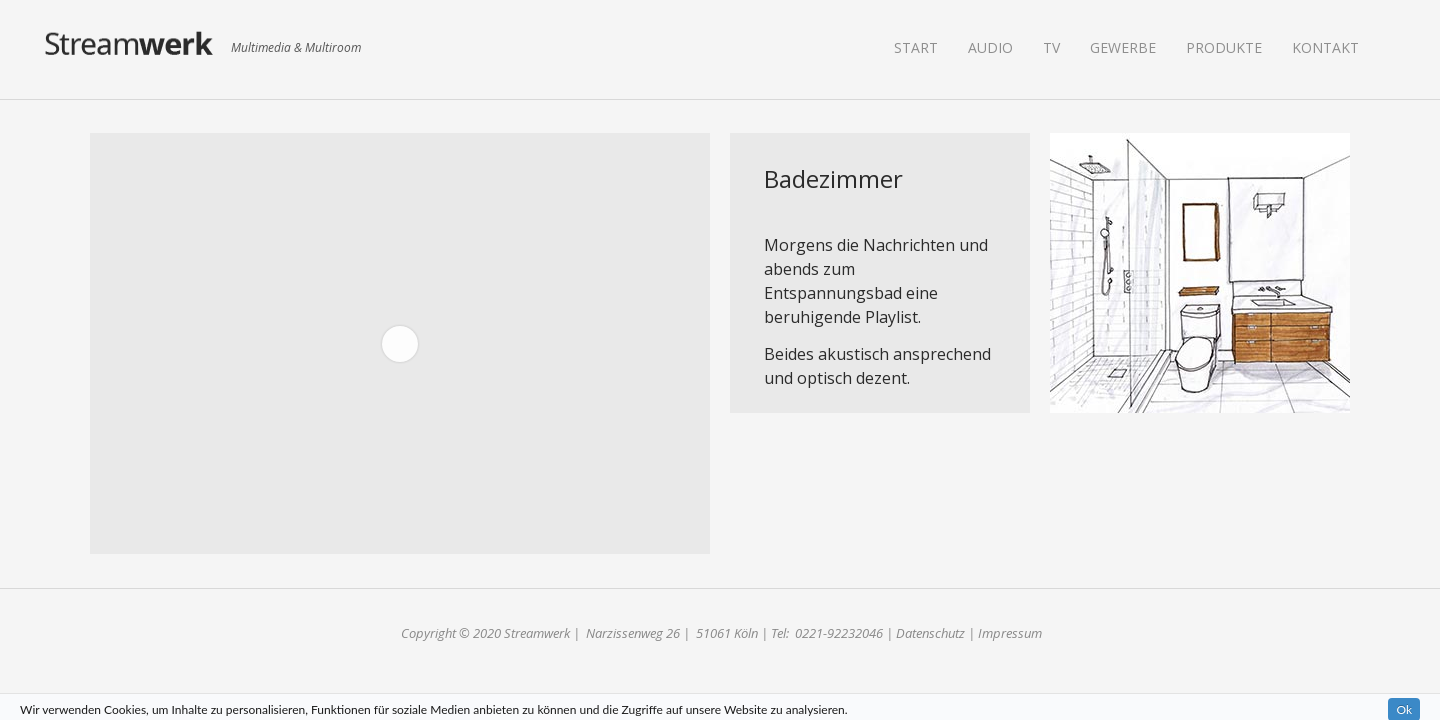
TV (1051, 47)
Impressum (1010, 633)
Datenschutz (930, 633)
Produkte (1224, 47)
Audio (990, 47)
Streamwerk (130, 49)
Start (916, 47)
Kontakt (1325, 47)
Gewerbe (1123, 47)
